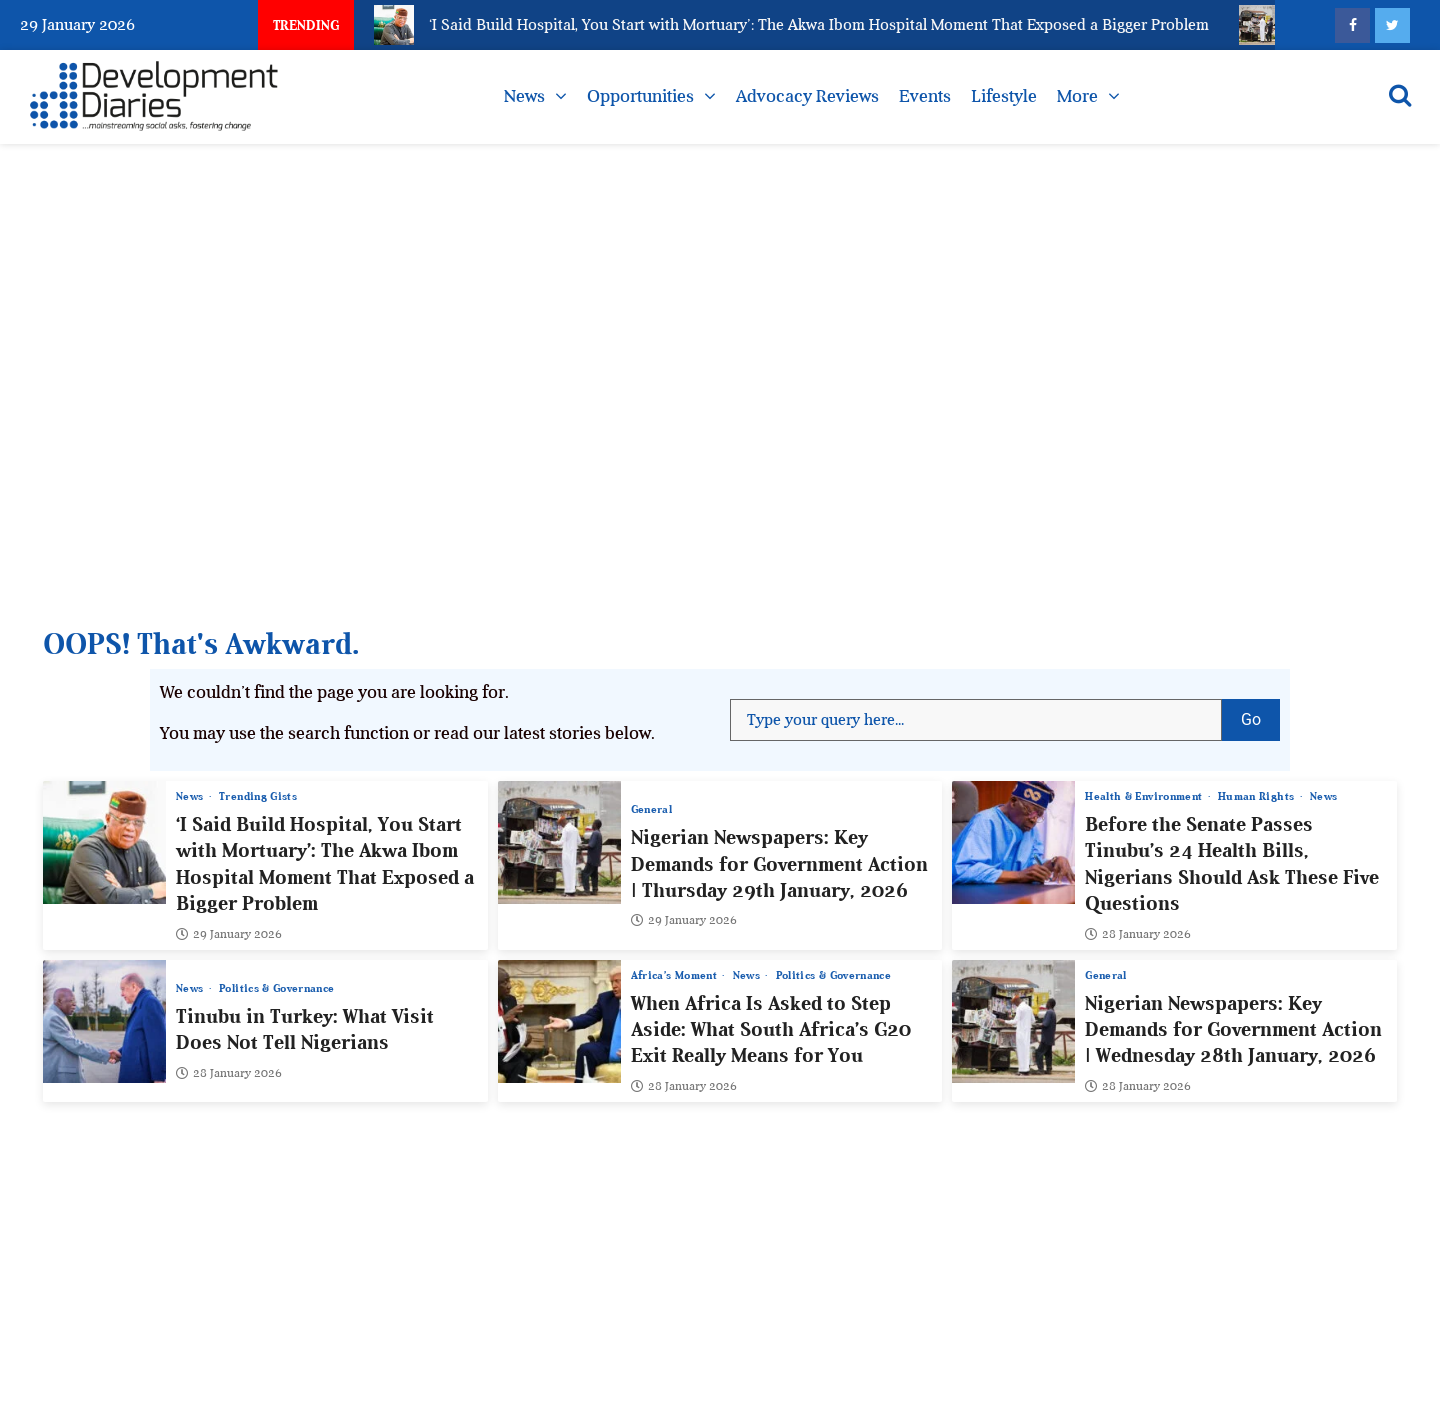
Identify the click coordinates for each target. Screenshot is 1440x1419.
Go (1260, 714)
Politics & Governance (276, 988)
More (1077, 96)
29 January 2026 (229, 933)
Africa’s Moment (676, 974)
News (524, 96)
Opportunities (640, 96)
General (651, 809)
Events (925, 96)
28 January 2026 (1138, 933)
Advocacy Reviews (807, 96)
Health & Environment (1145, 796)
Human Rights (1258, 796)
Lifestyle (1004, 96)
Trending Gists (258, 796)
